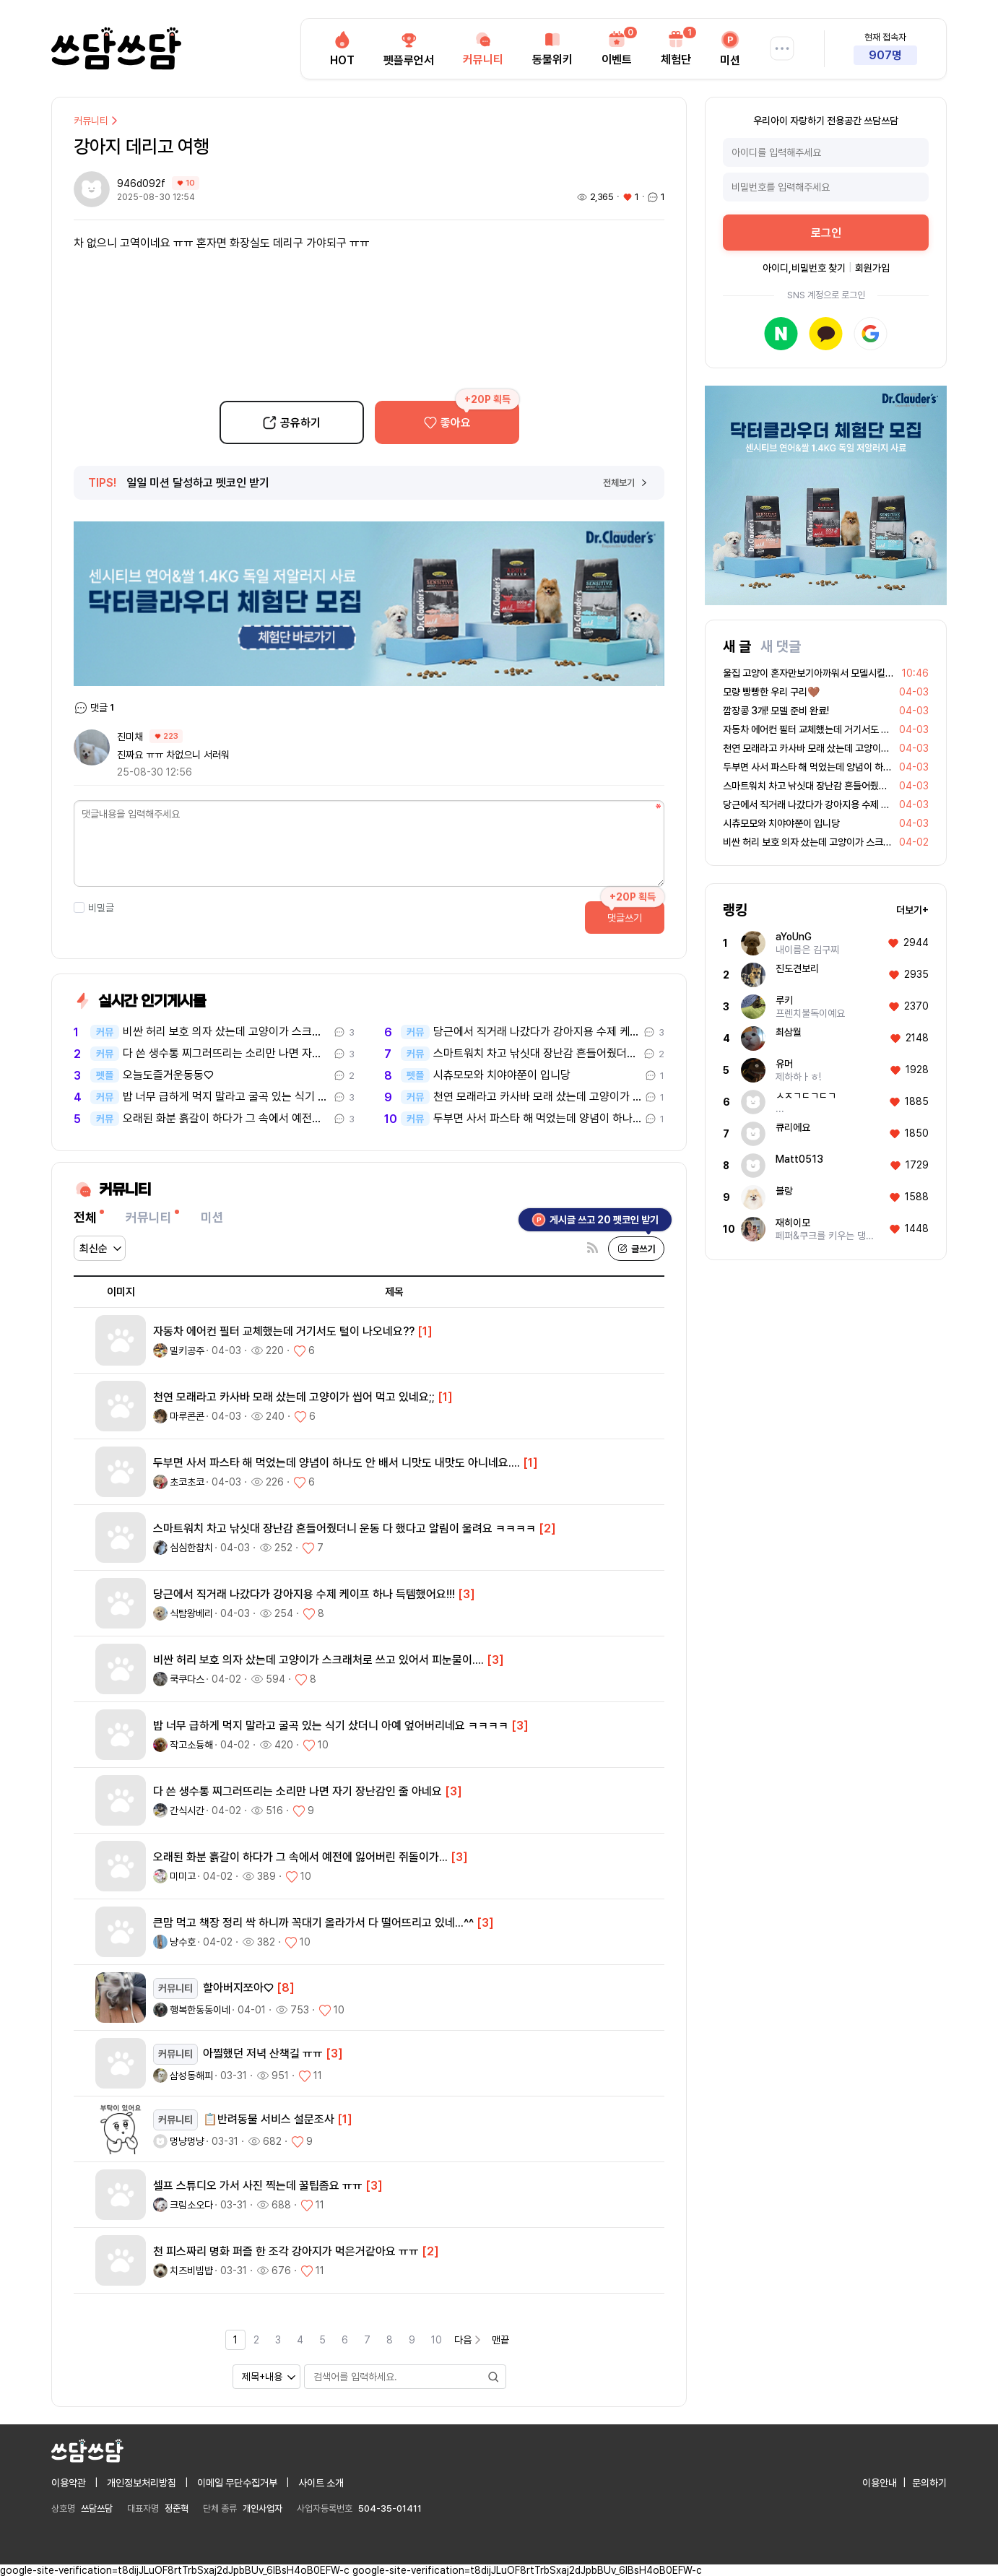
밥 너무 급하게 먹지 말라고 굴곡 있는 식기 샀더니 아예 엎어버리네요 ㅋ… (226, 1097)
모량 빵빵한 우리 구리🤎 (771, 692)
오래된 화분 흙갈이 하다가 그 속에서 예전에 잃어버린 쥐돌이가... (226, 1118)
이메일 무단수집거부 (237, 2483)
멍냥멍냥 (187, 2141)
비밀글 (94, 908)
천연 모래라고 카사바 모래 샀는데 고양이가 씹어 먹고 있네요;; (537, 1097)
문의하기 (929, 2483)
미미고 (183, 1876)
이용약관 (68, 2483)
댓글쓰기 (624, 918)
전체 (85, 1217)
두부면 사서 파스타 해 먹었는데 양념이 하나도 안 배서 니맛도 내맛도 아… (537, 1118)
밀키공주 (187, 1350)
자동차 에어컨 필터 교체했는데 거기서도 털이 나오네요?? (834, 729)
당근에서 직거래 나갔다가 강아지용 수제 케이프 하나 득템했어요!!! (536, 1032)
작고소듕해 (191, 1745)
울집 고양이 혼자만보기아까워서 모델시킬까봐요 (817, 673)
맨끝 (500, 2340)
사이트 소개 (321, 2483)
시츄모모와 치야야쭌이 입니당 (501, 1075)
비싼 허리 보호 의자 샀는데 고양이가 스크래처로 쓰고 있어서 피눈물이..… (226, 1032)
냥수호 (183, 1942)
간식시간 (187, 1810)
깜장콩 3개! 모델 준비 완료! (776, 710)
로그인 (826, 233)
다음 (468, 2340)
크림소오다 (191, 2205)
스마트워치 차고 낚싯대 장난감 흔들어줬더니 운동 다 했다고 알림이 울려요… (536, 1053)
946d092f (142, 183)
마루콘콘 (187, 1416)
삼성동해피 (191, 2075)
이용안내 (879, 2483)
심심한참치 (191, 1547)
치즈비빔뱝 (191, 2270)
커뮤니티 (97, 120)
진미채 (130, 736)
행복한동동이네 (200, 2010)
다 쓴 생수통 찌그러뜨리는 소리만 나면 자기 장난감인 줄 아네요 (226, 1053)
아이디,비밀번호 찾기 (804, 268)
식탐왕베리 (191, 1613)
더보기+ (912, 910)
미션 (212, 1217)
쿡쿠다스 (187, 1679)
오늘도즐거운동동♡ (168, 1075)
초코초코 (187, 1482)
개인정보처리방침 (141, 2483)
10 (436, 2340)
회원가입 (872, 268)
